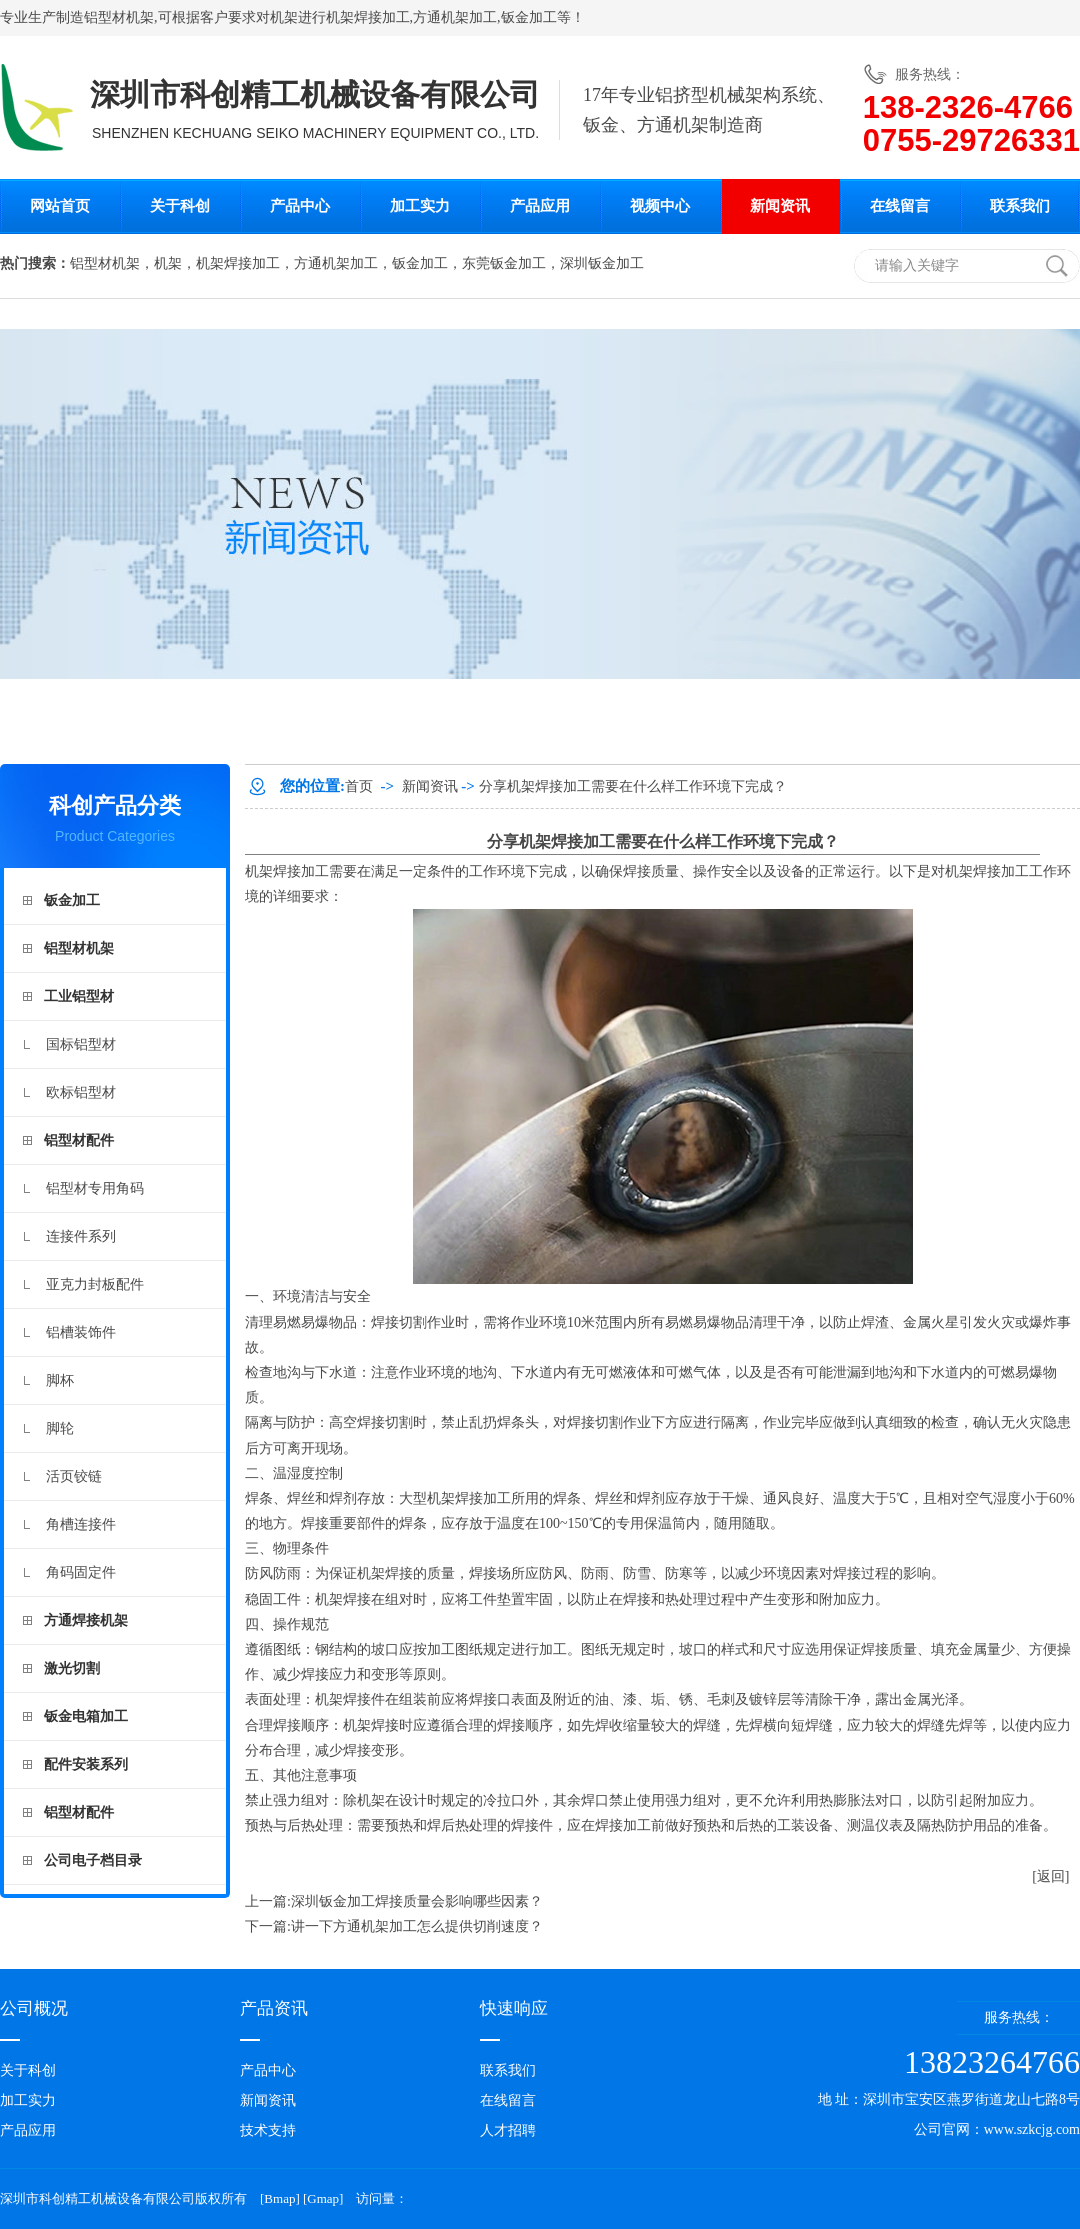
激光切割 (72, 1668)
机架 (284, 17)
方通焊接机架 (86, 1620)
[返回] (1050, 1876)
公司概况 (34, 2008)
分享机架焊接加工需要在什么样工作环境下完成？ (633, 786)
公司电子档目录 (93, 1860)
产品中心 (300, 206)
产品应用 (540, 206)
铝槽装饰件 (81, 1332)
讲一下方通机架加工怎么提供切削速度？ (417, 1926)
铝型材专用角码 (95, 1188)
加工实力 (420, 206)
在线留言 (900, 206)
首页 (359, 786)
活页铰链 (74, 1476)
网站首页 (60, 206)
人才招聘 (508, 2130)
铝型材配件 (79, 1140)
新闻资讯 (780, 206)
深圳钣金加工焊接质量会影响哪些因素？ (417, 1901)
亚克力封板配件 (95, 1284)
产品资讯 (274, 2008)
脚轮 (60, 1428)
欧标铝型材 (81, 1092)
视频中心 (660, 206)
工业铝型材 (79, 996)
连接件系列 (81, 1236)
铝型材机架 (119, 17)
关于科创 (180, 206)
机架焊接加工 (287, 871)
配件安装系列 (86, 1764)
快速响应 (514, 2008)
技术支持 (268, 2130)
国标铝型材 (81, 1044)
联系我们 (1020, 206)
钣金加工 (529, 17)
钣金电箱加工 (86, 1716)
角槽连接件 (81, 1524)
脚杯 (60, 1380)
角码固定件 (81, 1572)
